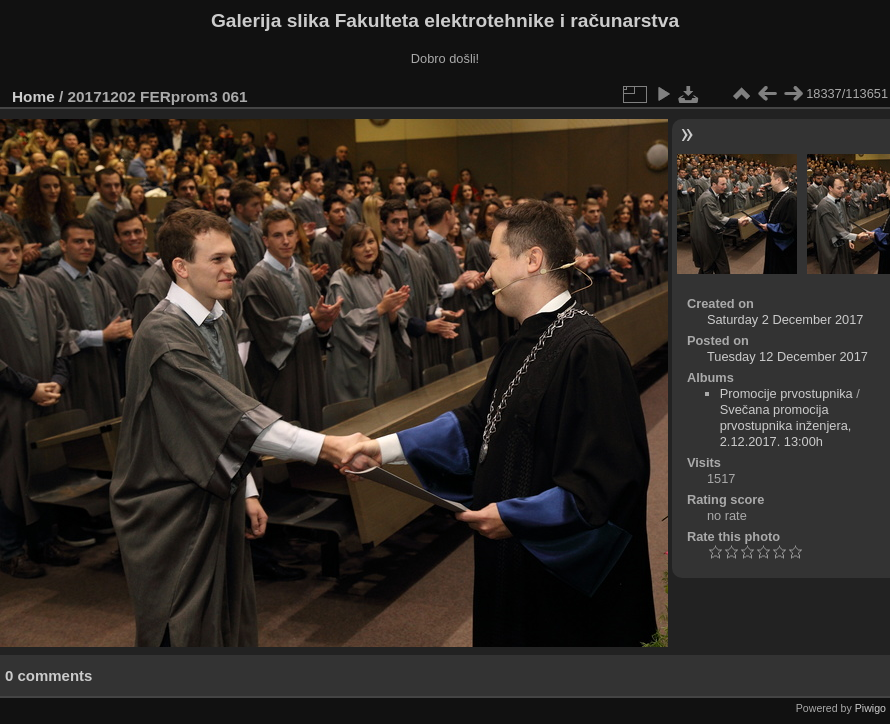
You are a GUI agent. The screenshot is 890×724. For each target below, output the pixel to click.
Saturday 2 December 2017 (785, 319)
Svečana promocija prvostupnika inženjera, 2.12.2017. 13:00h (786, 425)
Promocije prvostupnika (786, 393)
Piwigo (870, 708)
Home (33, 96)
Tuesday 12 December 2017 (787, 356)
